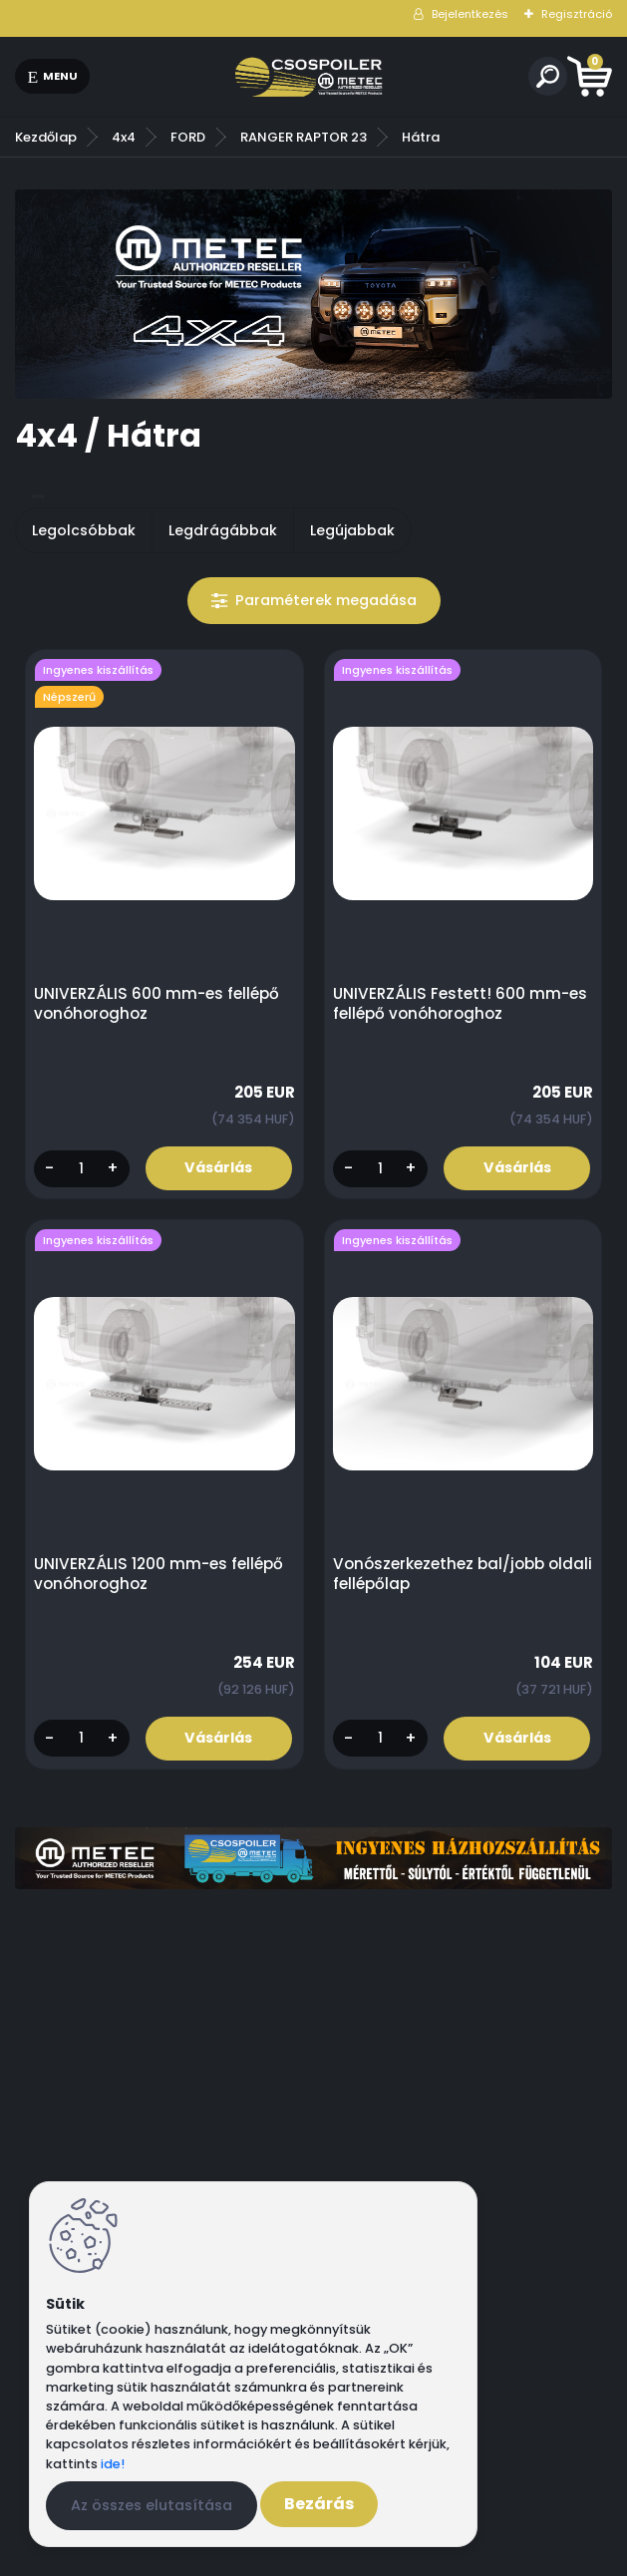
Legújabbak (352, 530)
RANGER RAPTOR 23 (303, 137)
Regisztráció (576, 14)
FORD (187, 137)
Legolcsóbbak (84, 530)
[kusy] (82, 1168)
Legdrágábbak (222, 530)
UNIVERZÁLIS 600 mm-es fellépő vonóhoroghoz (156, 1004)
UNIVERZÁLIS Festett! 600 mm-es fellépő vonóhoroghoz (460, 1004)
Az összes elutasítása (151, 2505)
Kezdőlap (46, 137)
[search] (547, 76)
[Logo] (309, 77)
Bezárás (319, 2503)
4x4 (124, 137)
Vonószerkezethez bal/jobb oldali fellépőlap (462, 1574)
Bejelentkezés (470, 14)
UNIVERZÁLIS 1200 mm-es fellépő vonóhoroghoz (158, 1574)
